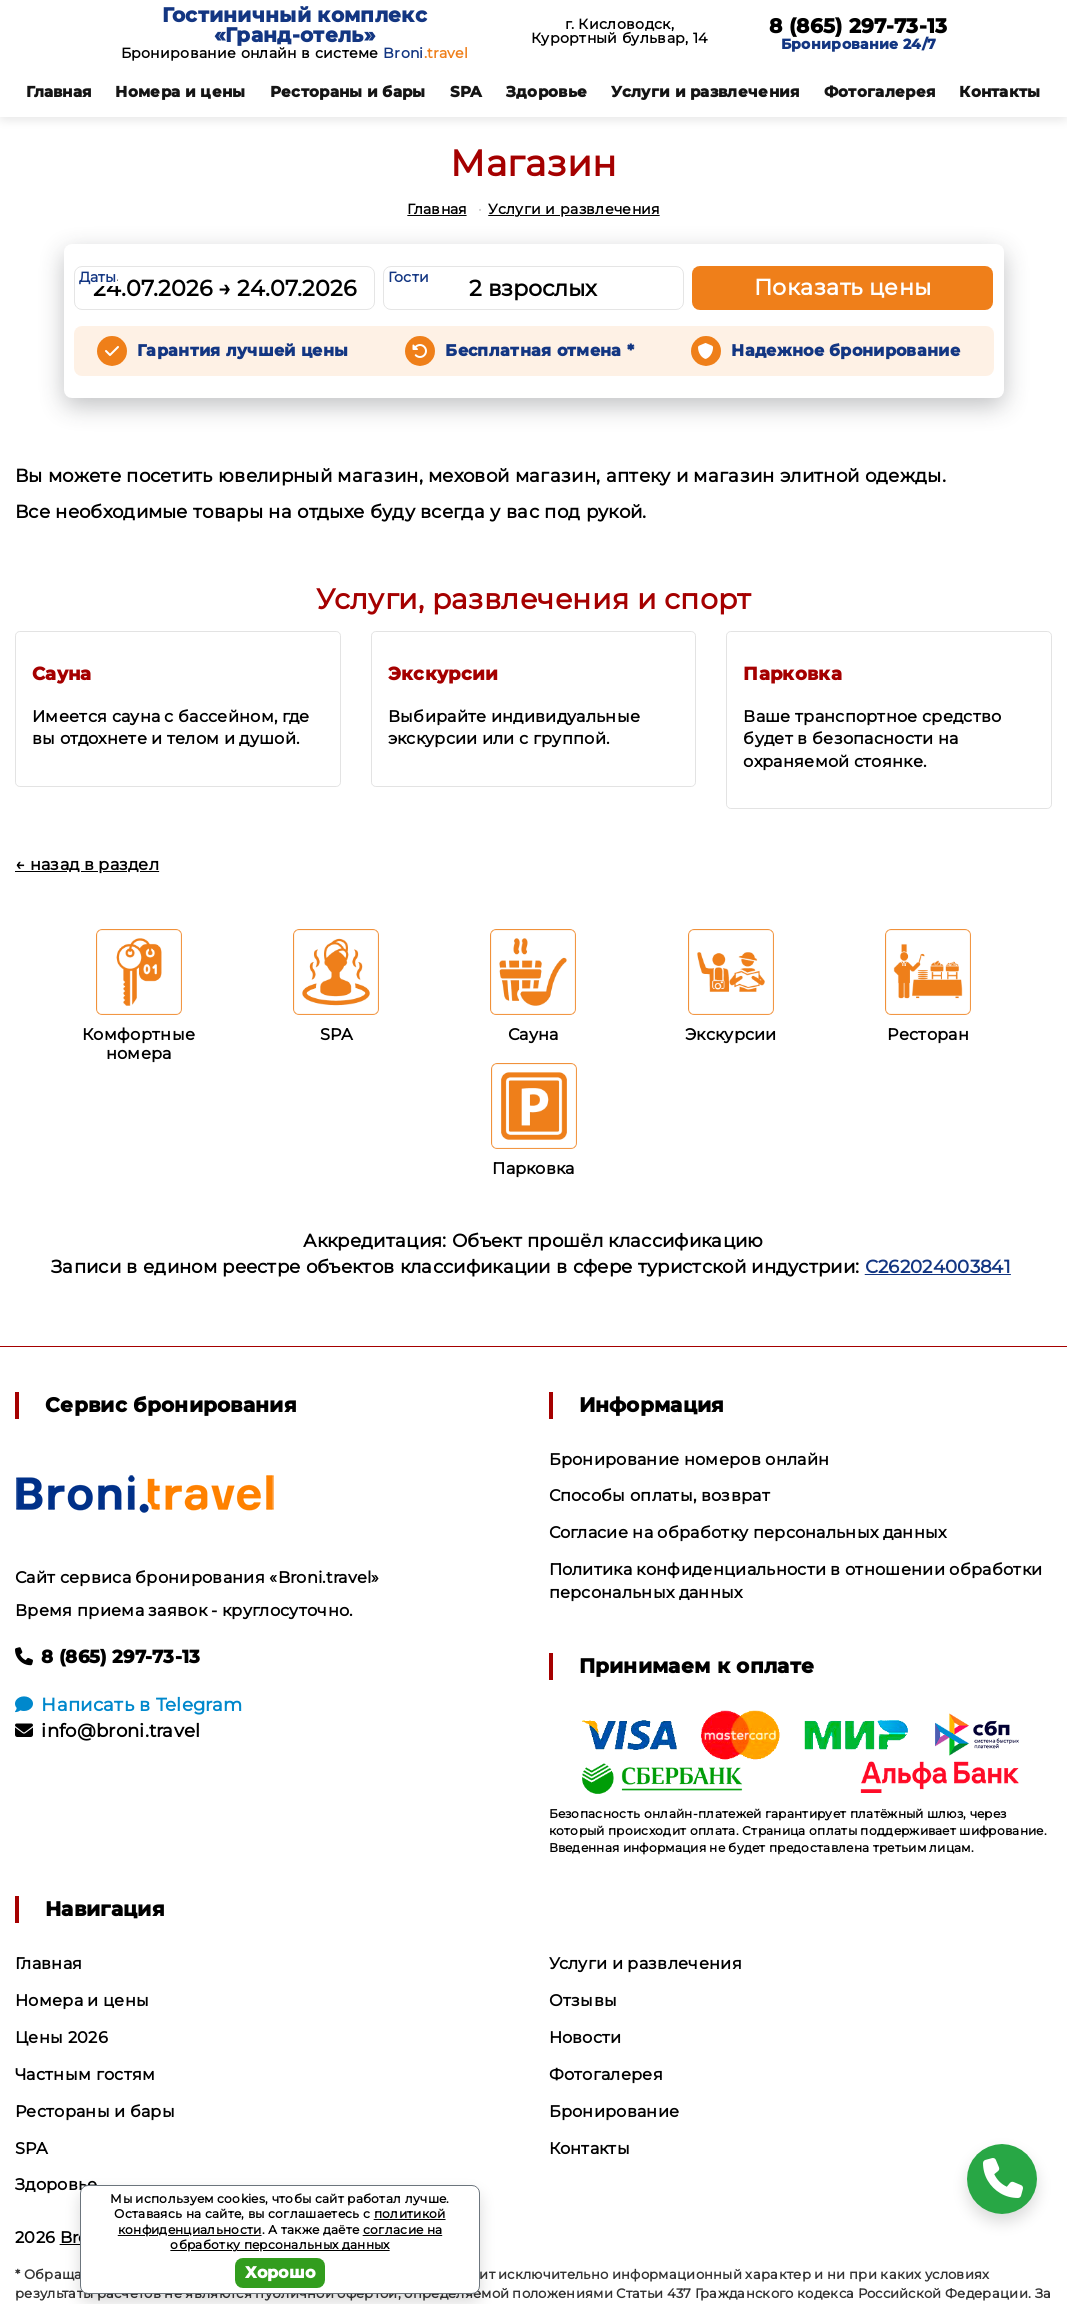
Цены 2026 (61, 2037)
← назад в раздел (87, 864)
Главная (58, 91)
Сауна (62, 674)
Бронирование (614, 2111)
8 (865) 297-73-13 (858, 26)
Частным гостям (85, 2074)
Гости (409, 277)
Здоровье (547, 91)
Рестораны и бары (348, 91)
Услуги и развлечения (705, 91)
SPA (466, 91)
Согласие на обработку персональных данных (748, 1532)
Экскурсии (443, 674)
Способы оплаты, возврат (659, 1495)
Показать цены (843, 287)
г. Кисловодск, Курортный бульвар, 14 (619, 31)
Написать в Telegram (128, 1705)
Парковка (792, 674)
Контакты (1000, 91)
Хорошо (280, 2272)
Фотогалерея (880, 91)
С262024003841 (938, 1267)
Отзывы (583, 2000)
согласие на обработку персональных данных (306, 2237)
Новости (585, 2037)
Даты (98, 277)
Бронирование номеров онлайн (689, 1459)
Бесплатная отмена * (539, 350)
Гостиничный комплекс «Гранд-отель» (294, 25)
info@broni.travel (108, 1731)
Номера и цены (180, 91)
